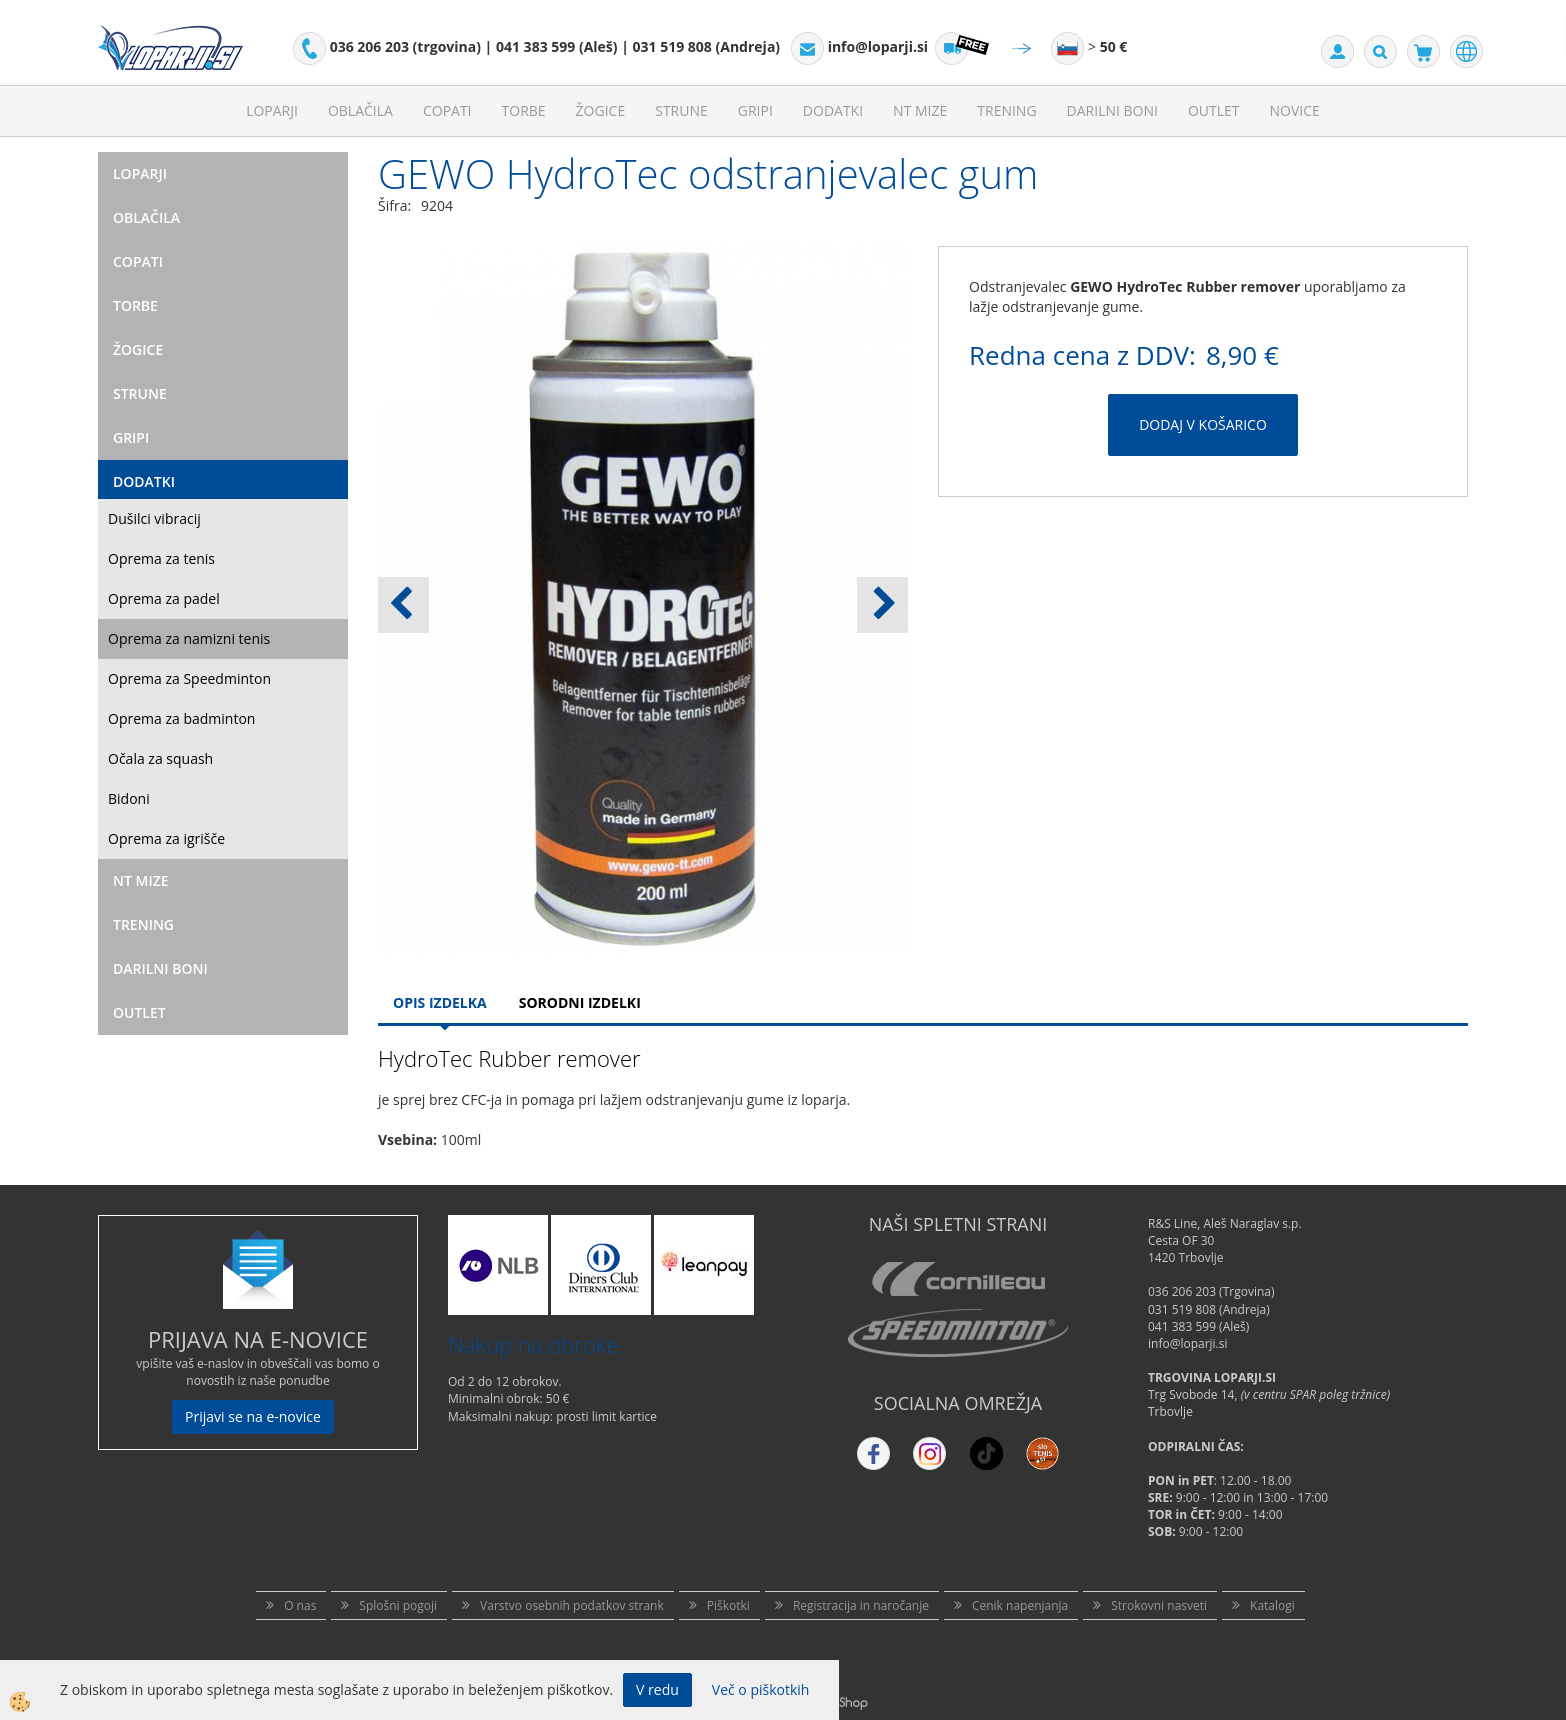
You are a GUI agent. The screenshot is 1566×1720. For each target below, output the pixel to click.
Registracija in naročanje (861, 1605)
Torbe (524, 110)
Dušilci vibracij (154, 518)
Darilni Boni (1112, 110)
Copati (447, 110)
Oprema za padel (164, 598)
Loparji (272, 110)
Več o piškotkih (761, 1689)
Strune (681, 110)
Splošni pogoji (398, 1605)
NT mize (920, 110)
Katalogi (1272, 1605)
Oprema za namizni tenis (189, 638)
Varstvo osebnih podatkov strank (572, 1605)
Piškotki (728, 1605)
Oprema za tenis (161, 558)
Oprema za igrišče (166, 838)
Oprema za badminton (181, 718)
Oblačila (360, 110)
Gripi (755, 110)
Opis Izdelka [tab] (440, 1002)
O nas (300, 1605)
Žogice (601, 110)
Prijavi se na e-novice (253, 1416)
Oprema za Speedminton (189, 678)
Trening (1006, 110)
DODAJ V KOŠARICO (1203, 424)
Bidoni (129, 798)
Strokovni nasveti (1159, 1605)
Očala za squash (160, 758)
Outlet (1214, 110)
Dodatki (833, 110)
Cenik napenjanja (1020, 1605)
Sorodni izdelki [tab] (580, 1002)
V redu (657, 1689)
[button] (882, 605)
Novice (1295, 110)
